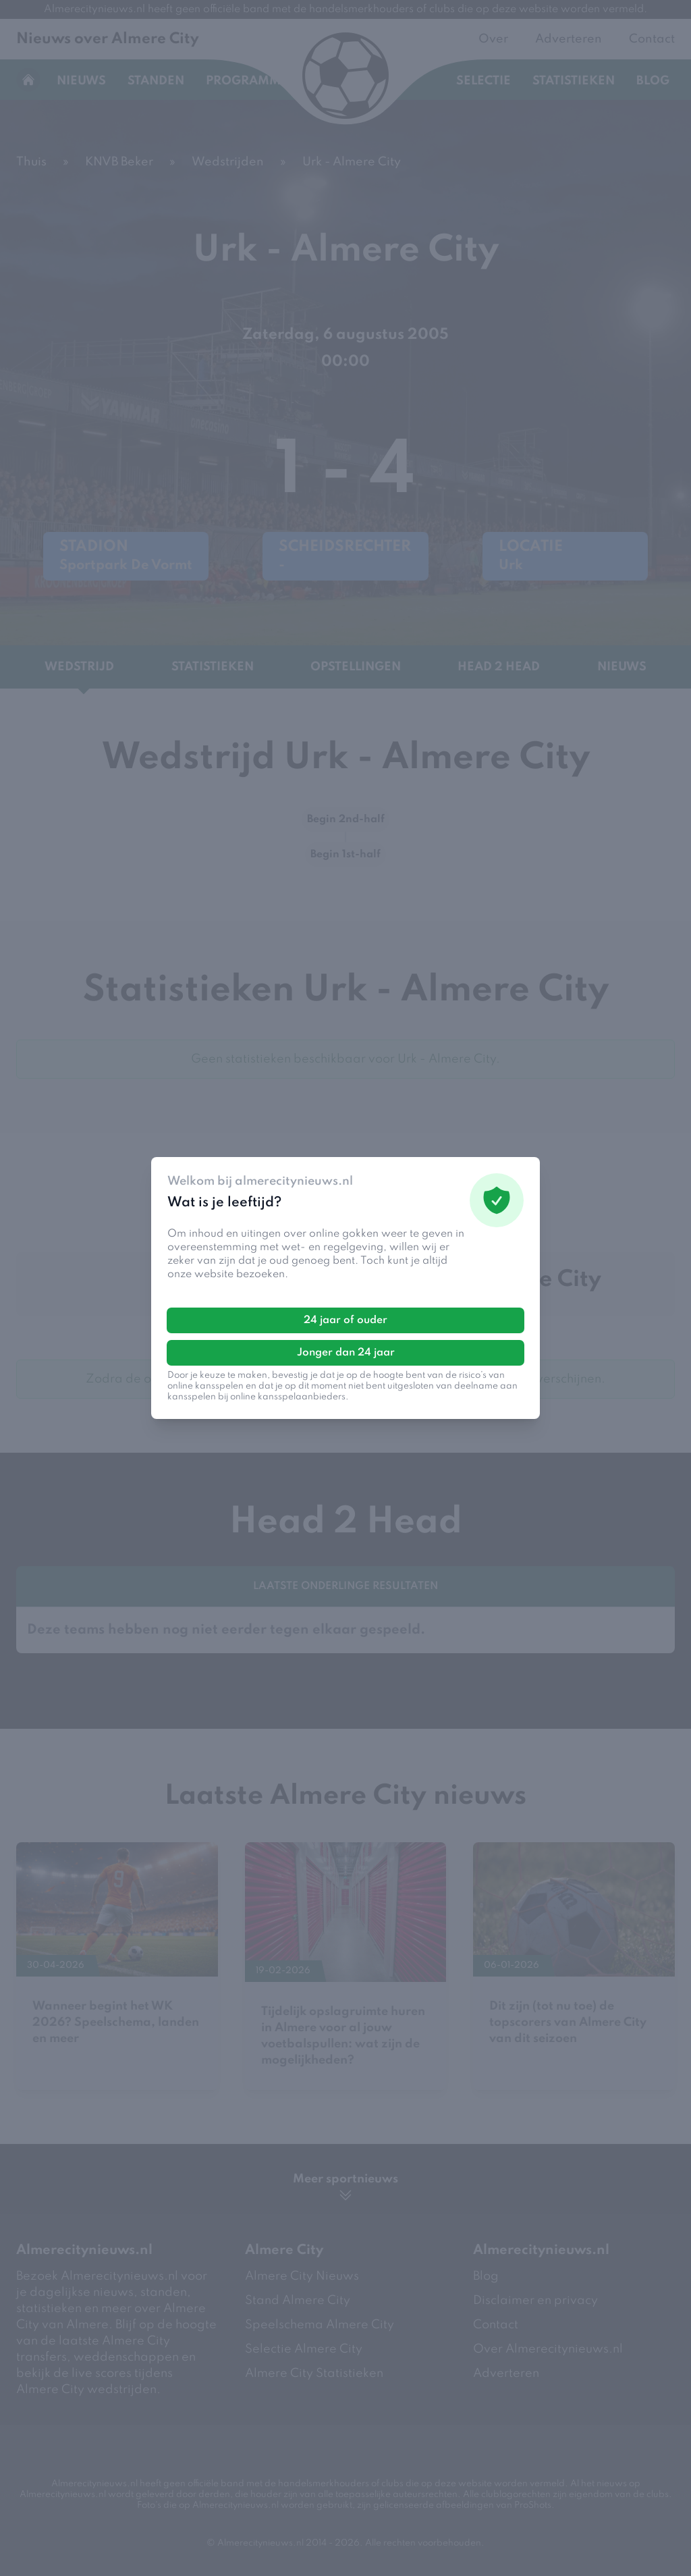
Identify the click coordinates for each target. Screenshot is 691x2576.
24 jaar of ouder (345, 1320)
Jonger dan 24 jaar (346, 1352)
